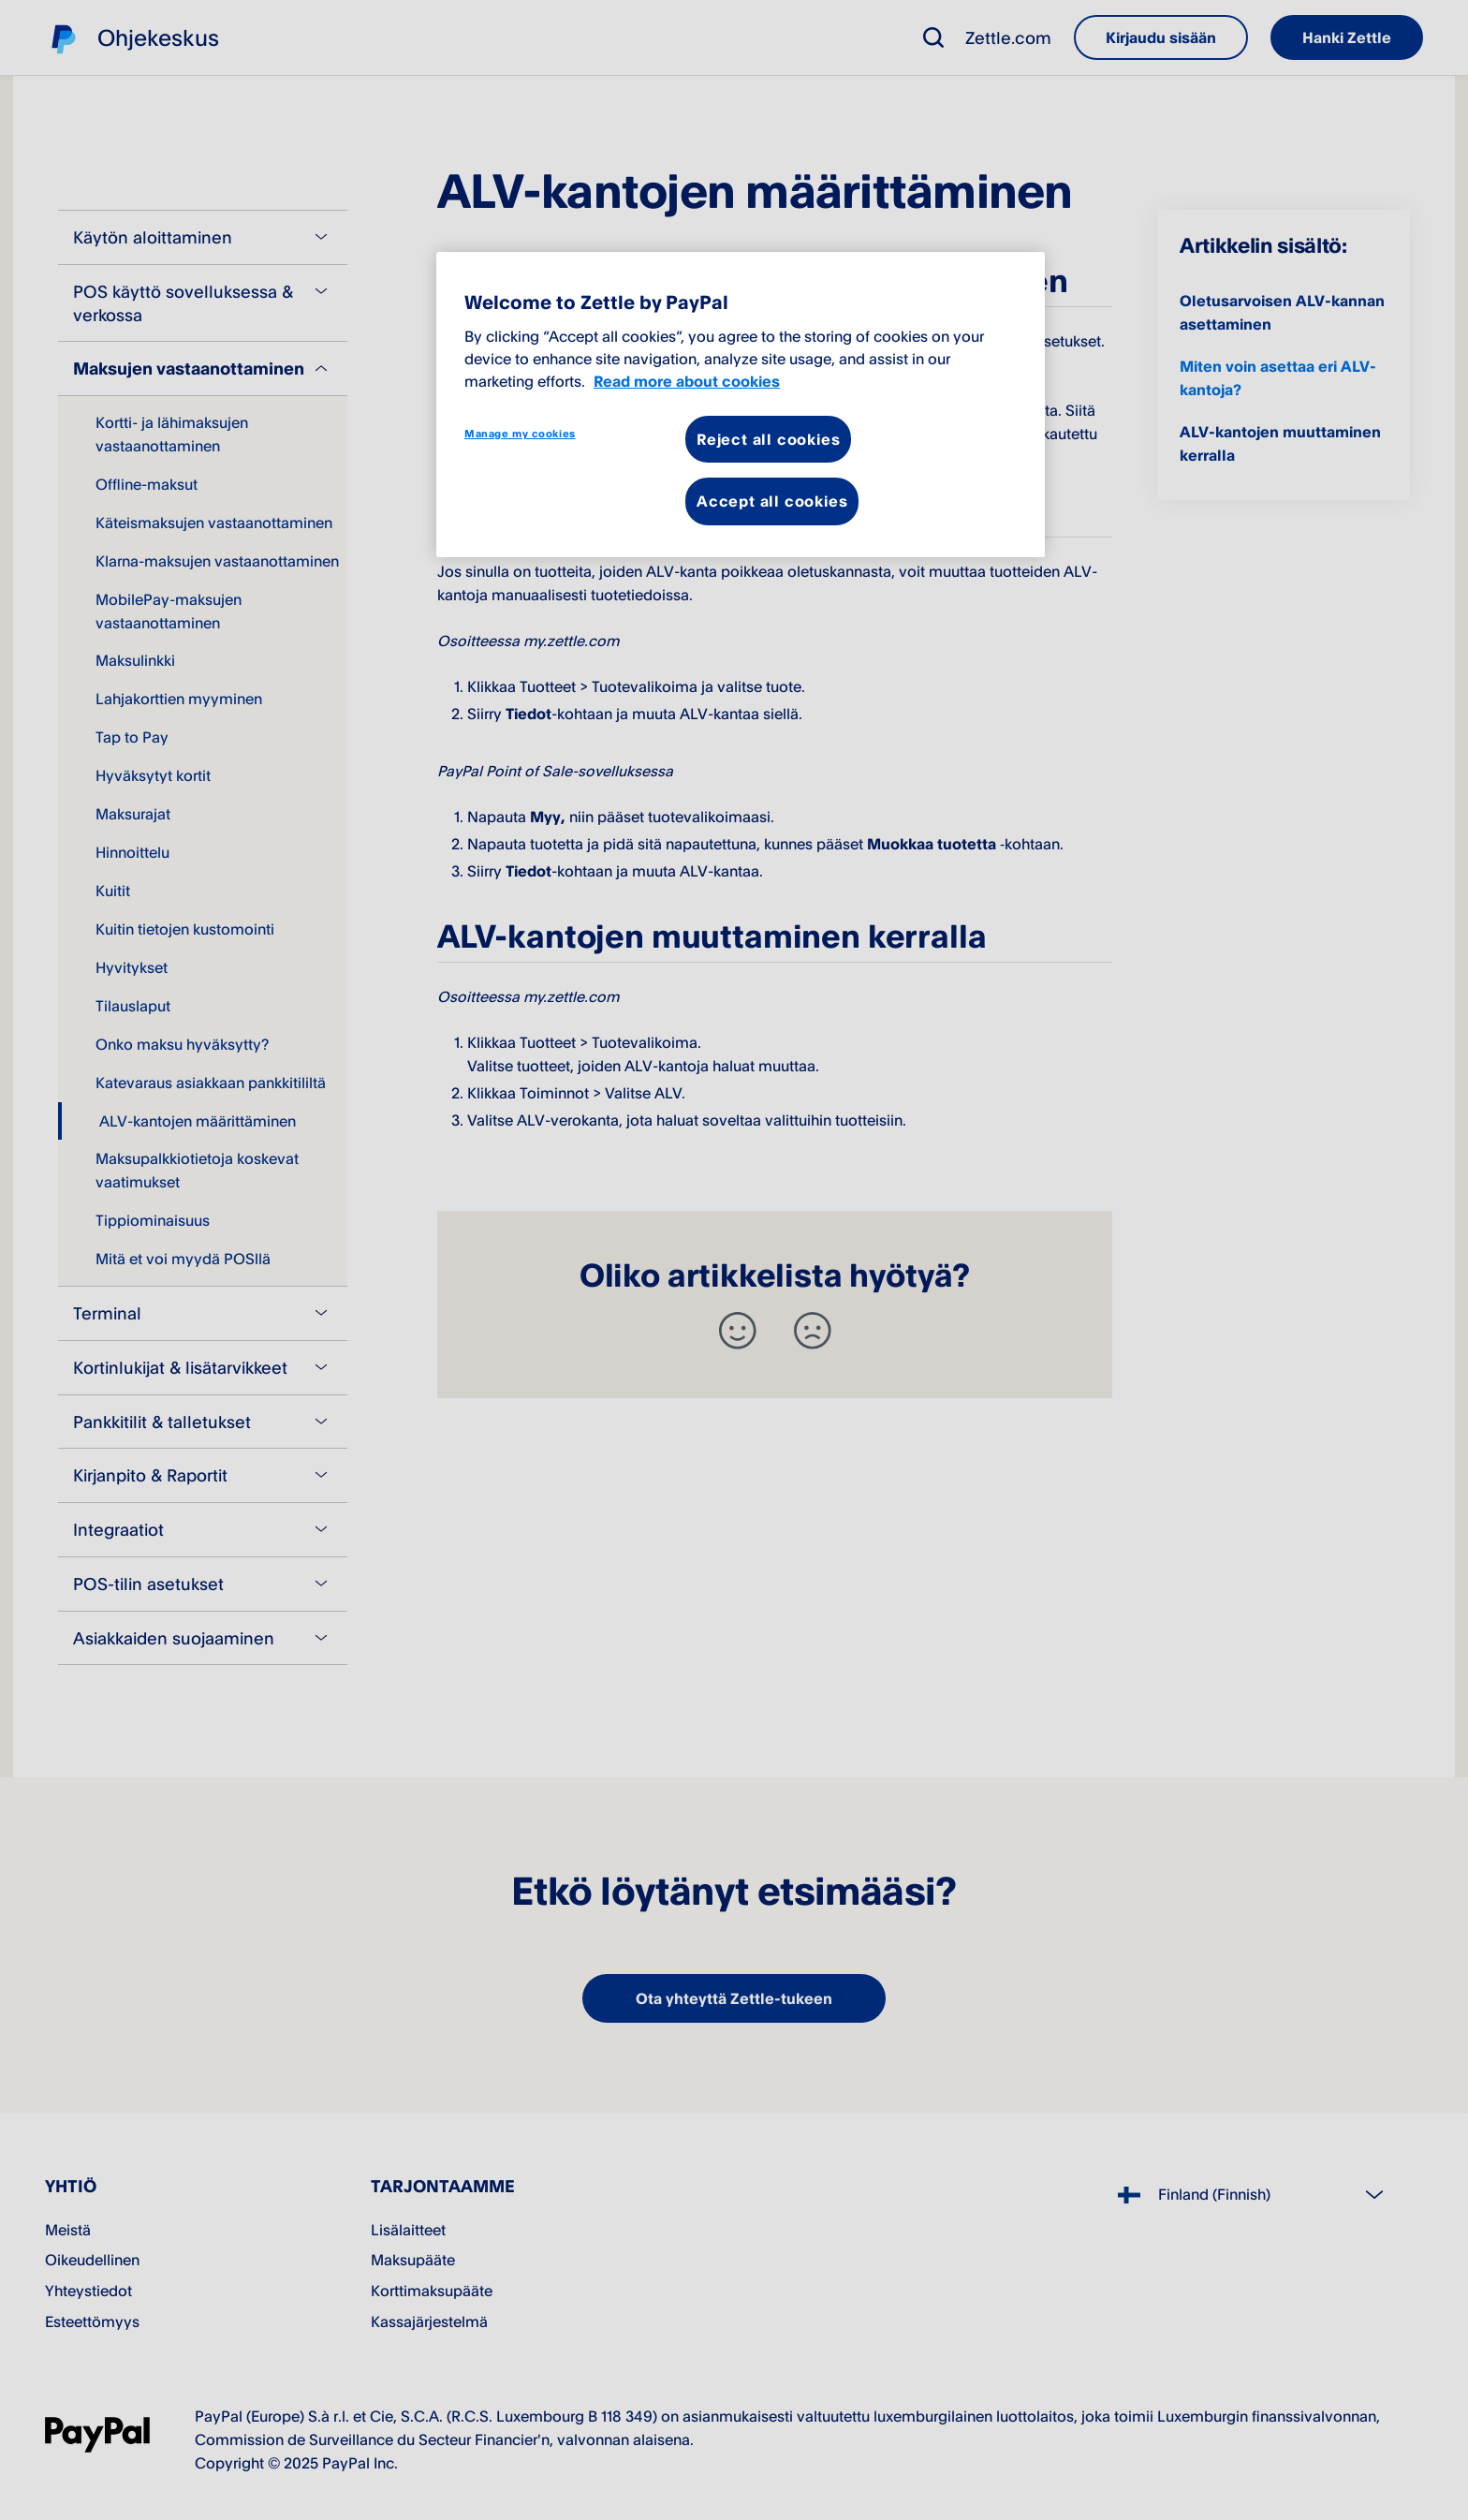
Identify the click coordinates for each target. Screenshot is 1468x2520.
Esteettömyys (92, 2321)
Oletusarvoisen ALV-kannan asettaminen (1282, 312)
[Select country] (1259, 2195)
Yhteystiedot (88, 2290)
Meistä (68, 2229)
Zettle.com (1008, 37)
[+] (737, 1330)
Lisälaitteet (408, 2229)
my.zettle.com (727, 341)
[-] (812, 1330)
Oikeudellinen (92, 2259)
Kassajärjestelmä (429, 2321)
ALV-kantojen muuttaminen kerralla (1280, 443)
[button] (933, 37)
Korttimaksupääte (431, 2290)
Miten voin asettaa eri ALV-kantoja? (1278, 378)
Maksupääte (413, 2259)
